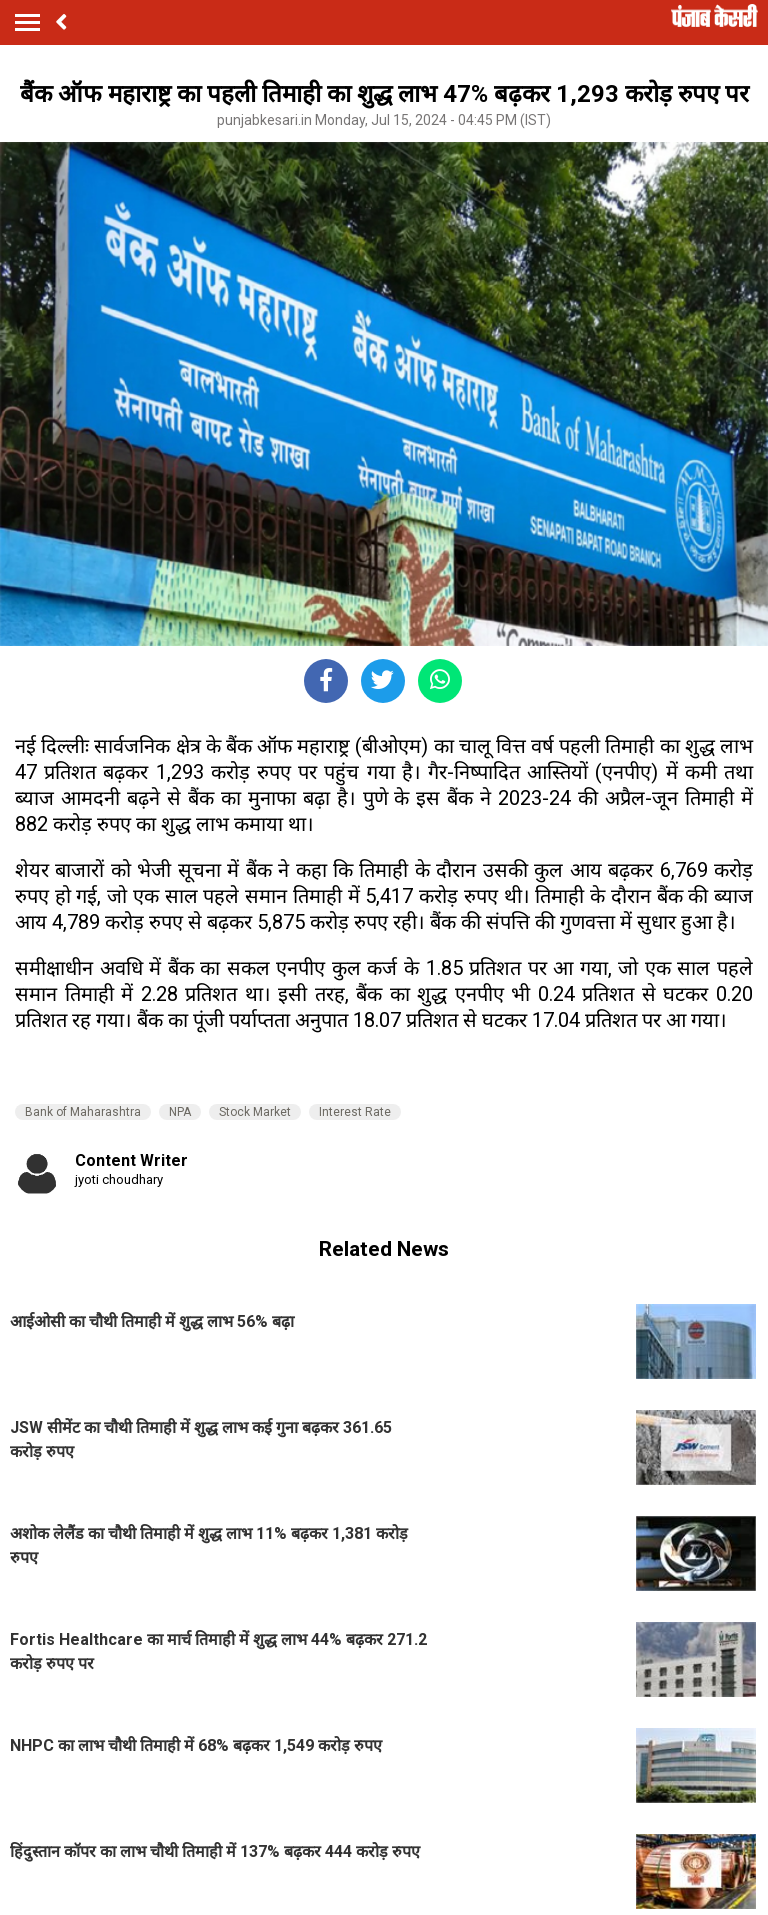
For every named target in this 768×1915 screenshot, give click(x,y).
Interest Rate (355, 1112)
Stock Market (255, 1112)
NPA (180, 1112)
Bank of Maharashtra (83, 1112)
